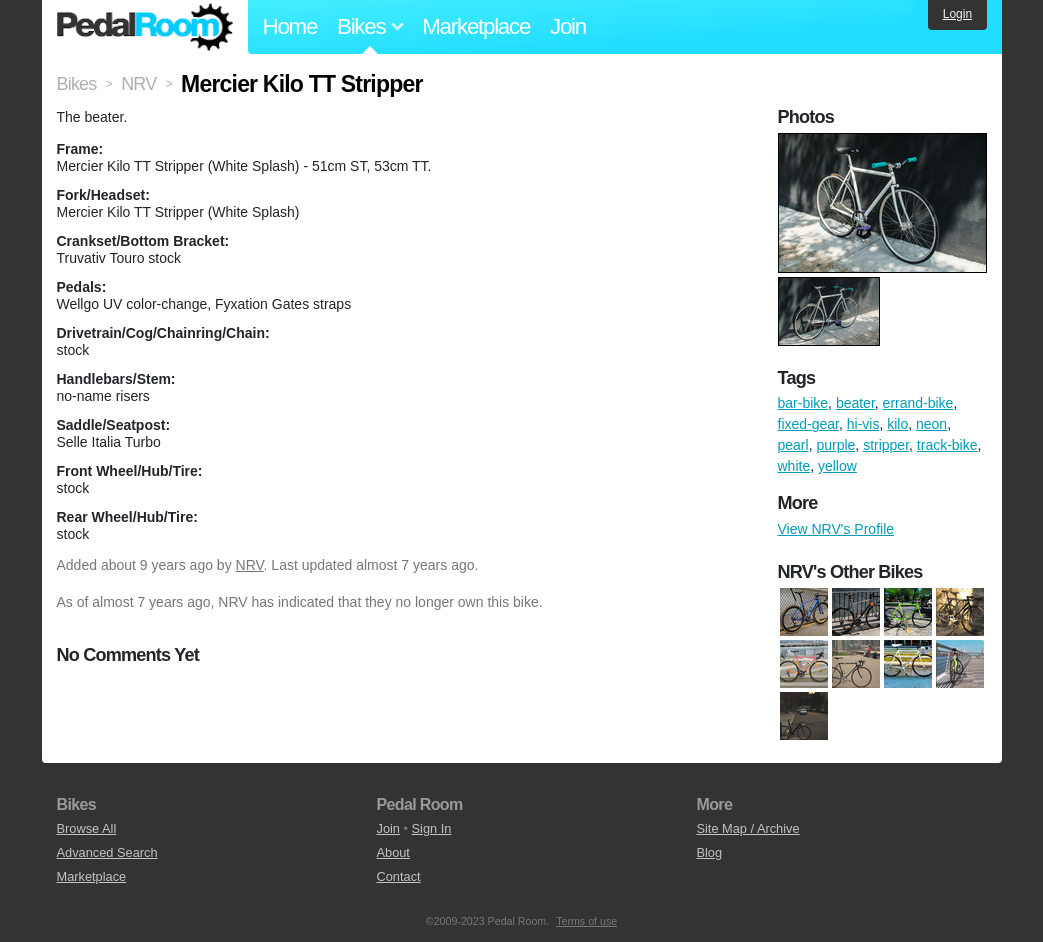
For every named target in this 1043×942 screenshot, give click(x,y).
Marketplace (476, 26)
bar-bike (803, 403)
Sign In (432, 828)
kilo (897, 424)
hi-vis (863, 424)
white (794, 466)
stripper (886, 445)
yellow (837, 466)
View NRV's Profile (836, 529)
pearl (793, 445)
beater (855, 403)
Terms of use (586, 921)
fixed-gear (808, 424)
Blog (709, 852)
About (392, 852)
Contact (398, 876)
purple (835, 445)
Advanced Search (107, 852)
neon (931, 424)
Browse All (87, 828)
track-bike (947, 445)
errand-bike (918, 403)
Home (290, 26)
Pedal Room (145, 27)
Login (957, 14)
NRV (250, 565)
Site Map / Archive (747, 828)
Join (568, 26)
